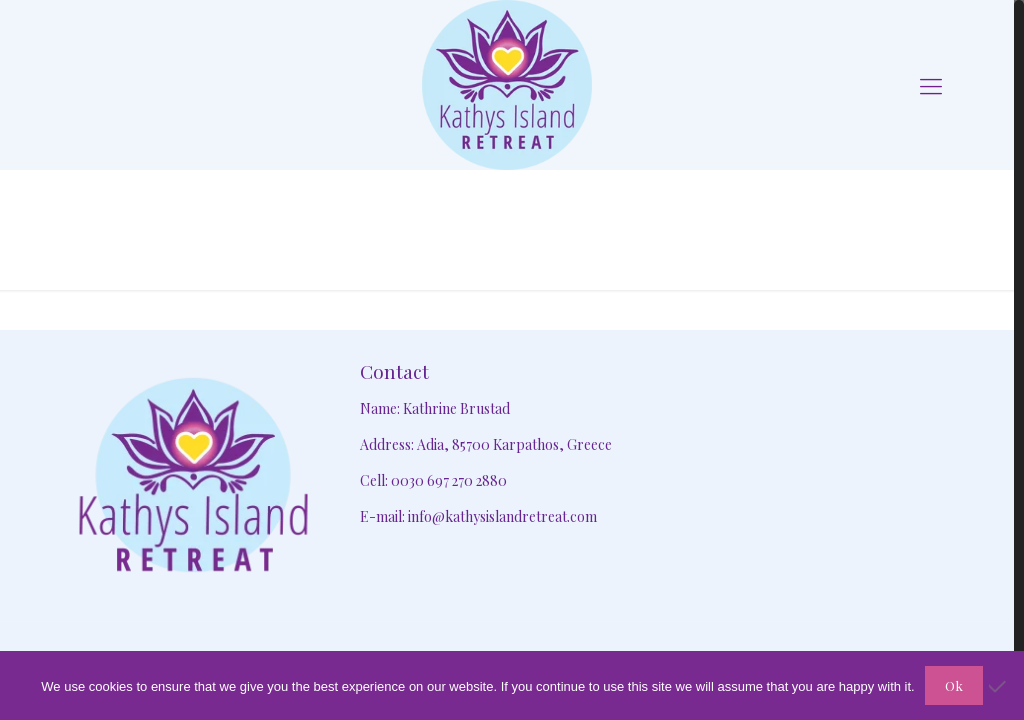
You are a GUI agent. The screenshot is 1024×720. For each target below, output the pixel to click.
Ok (954, 685)
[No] (999, 686)
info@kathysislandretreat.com (502, 516)
